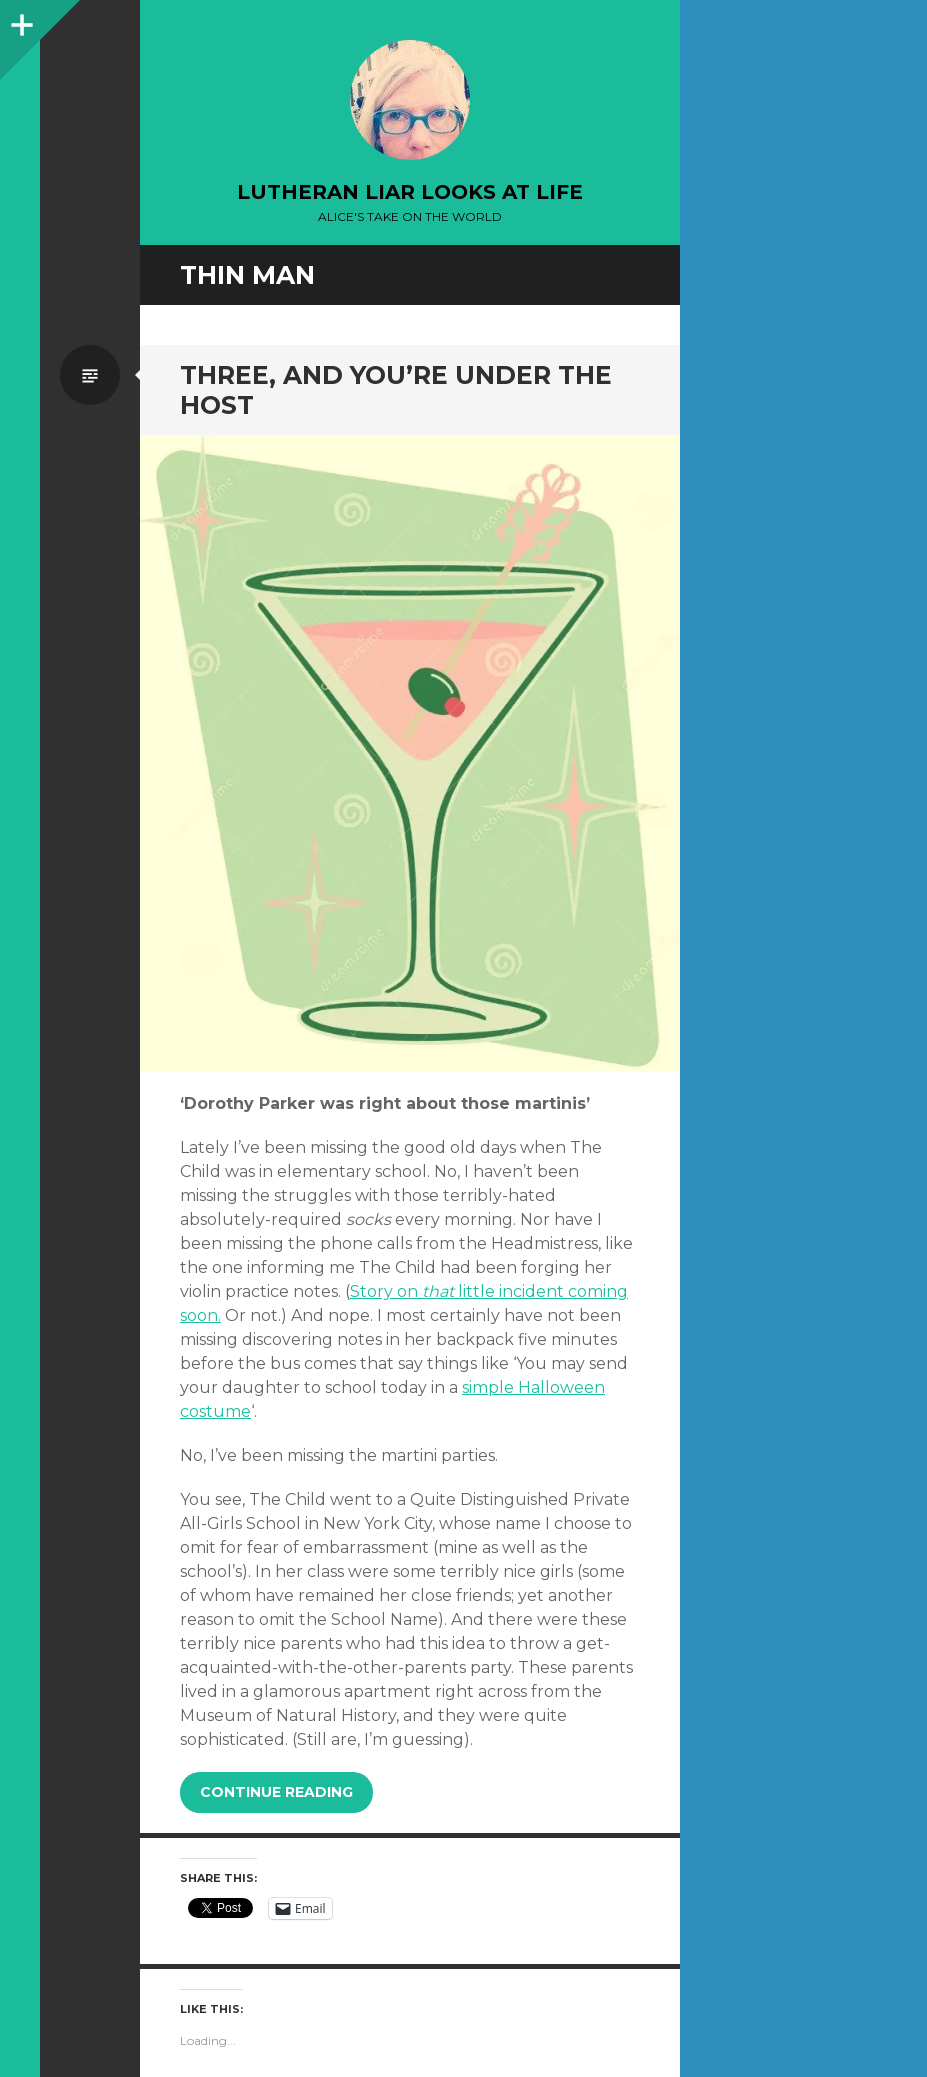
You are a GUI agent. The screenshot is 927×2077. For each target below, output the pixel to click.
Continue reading (276, 1792)
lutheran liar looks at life (410, 192)
